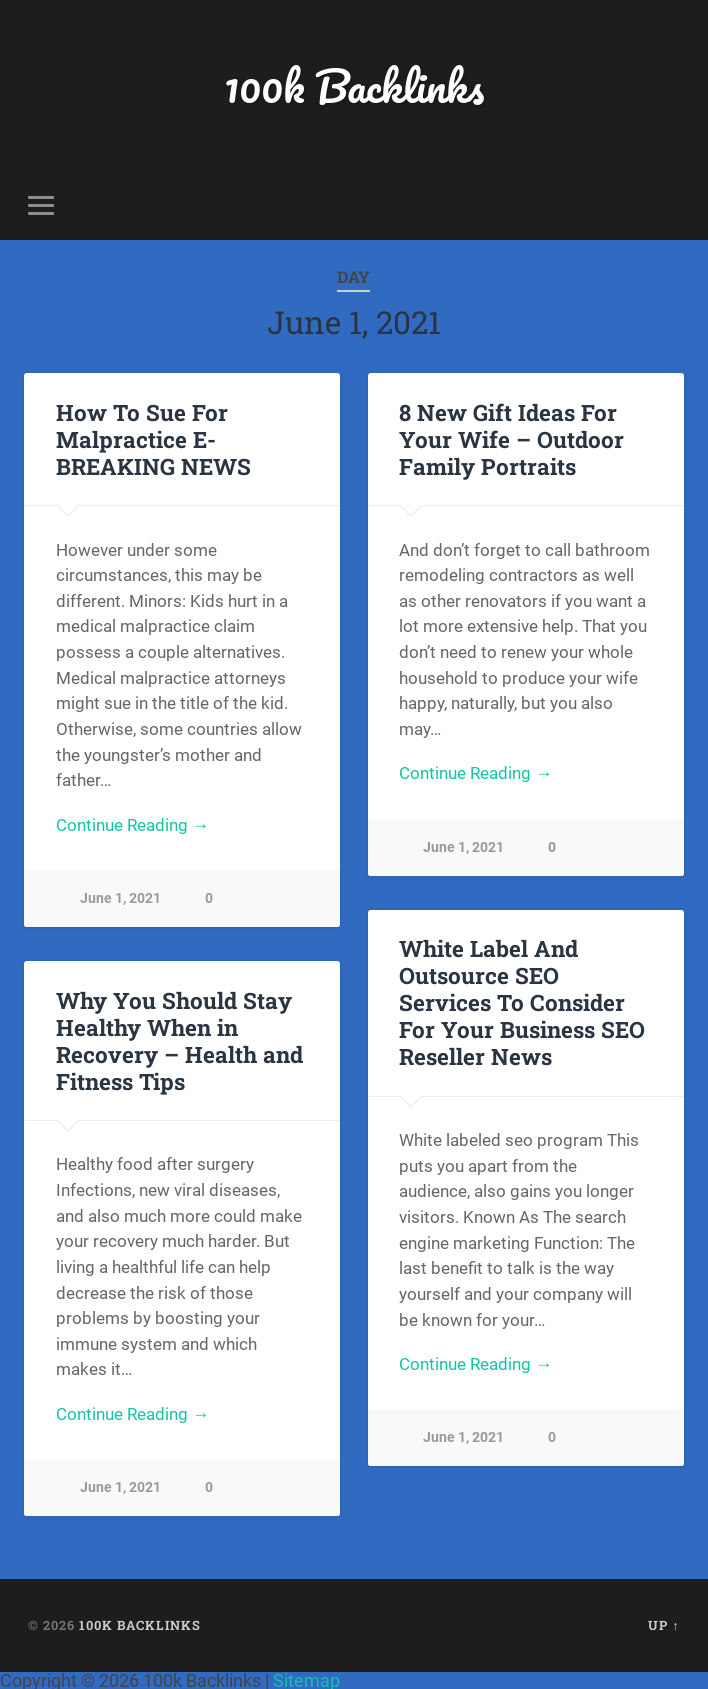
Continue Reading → (132, 825)
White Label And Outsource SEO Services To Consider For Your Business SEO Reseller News (522, 1002)
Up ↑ (663, 1625)
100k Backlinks (354, 85)
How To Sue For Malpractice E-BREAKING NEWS (153, 439)
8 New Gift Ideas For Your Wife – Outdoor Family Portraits (511, 439)
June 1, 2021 (120, 898)
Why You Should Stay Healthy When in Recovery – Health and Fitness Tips (179, 1040)
